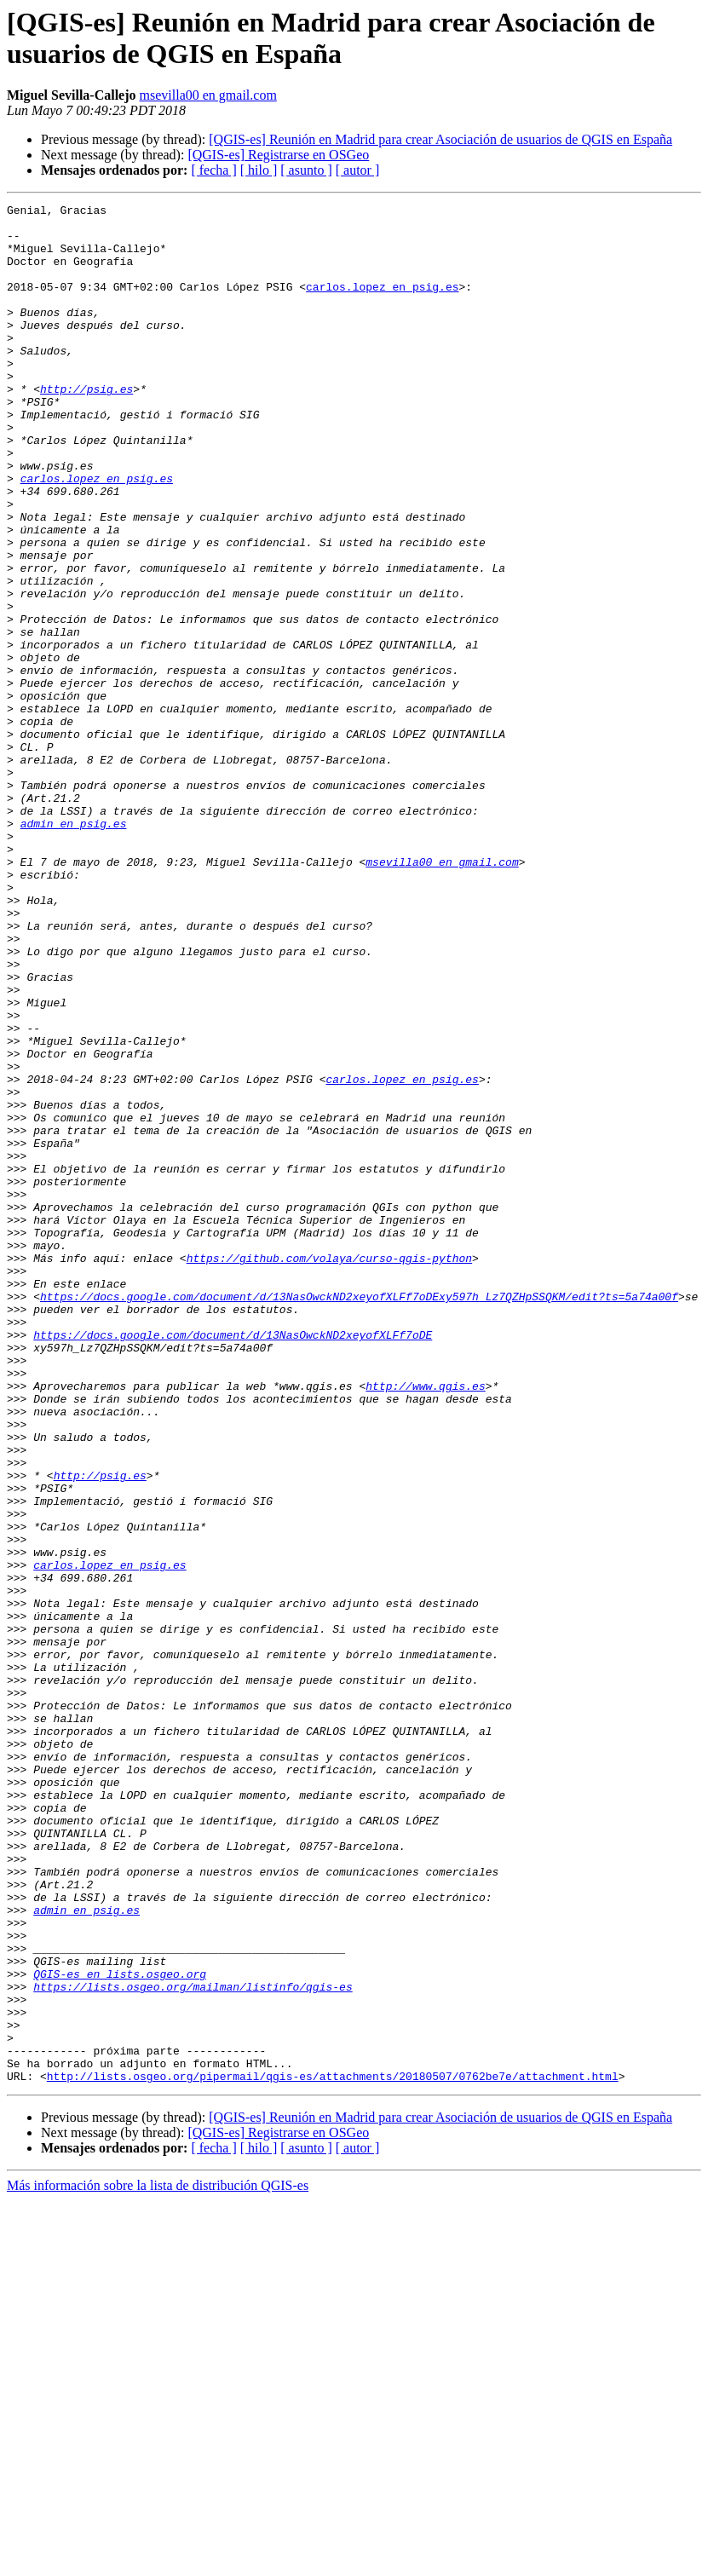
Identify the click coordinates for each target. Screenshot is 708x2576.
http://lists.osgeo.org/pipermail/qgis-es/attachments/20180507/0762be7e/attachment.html (333, 2451)
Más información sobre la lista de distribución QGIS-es (157, 2561)
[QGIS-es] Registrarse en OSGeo (278, 154)
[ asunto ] (305, 170)
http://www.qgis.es (425, 1623)
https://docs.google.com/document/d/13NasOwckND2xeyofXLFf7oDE (232, 1562)
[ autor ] (358, 170)
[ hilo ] (259, 170)
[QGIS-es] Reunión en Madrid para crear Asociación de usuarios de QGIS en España (440, 139)
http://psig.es (86, 427)
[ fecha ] (213, 170)
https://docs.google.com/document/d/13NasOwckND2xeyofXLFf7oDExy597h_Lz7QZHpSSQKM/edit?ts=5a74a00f (359, 1516)
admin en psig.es (73, 948)
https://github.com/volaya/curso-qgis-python (329, 1470)
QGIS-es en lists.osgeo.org (119, 2329)
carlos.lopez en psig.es (382, 304)
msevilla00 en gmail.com (208, 95)
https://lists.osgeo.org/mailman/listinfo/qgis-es (192, 2344)
